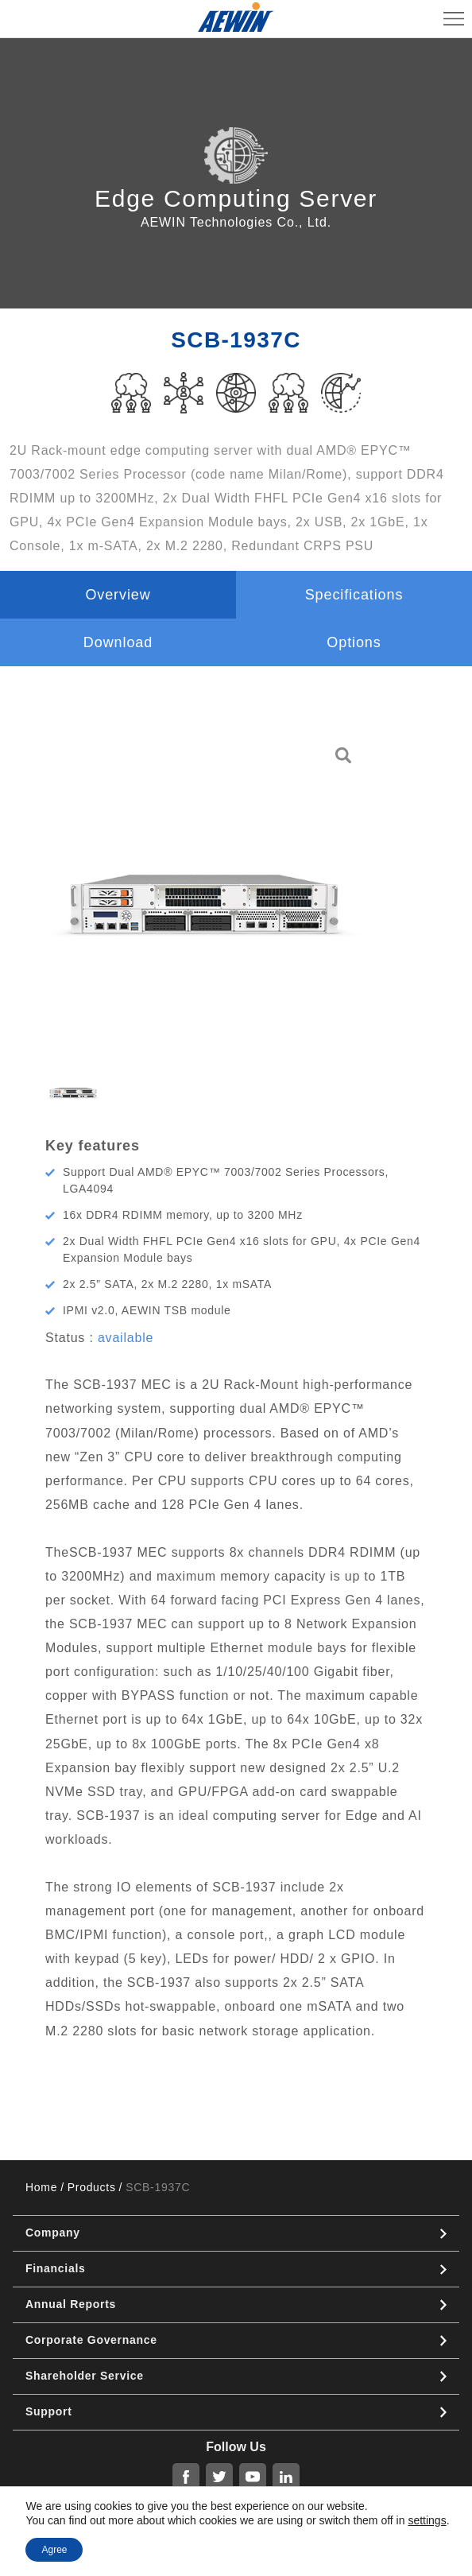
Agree (54, 2549)
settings (427, 2520)
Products (92, 2187)
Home (41, 2187)
